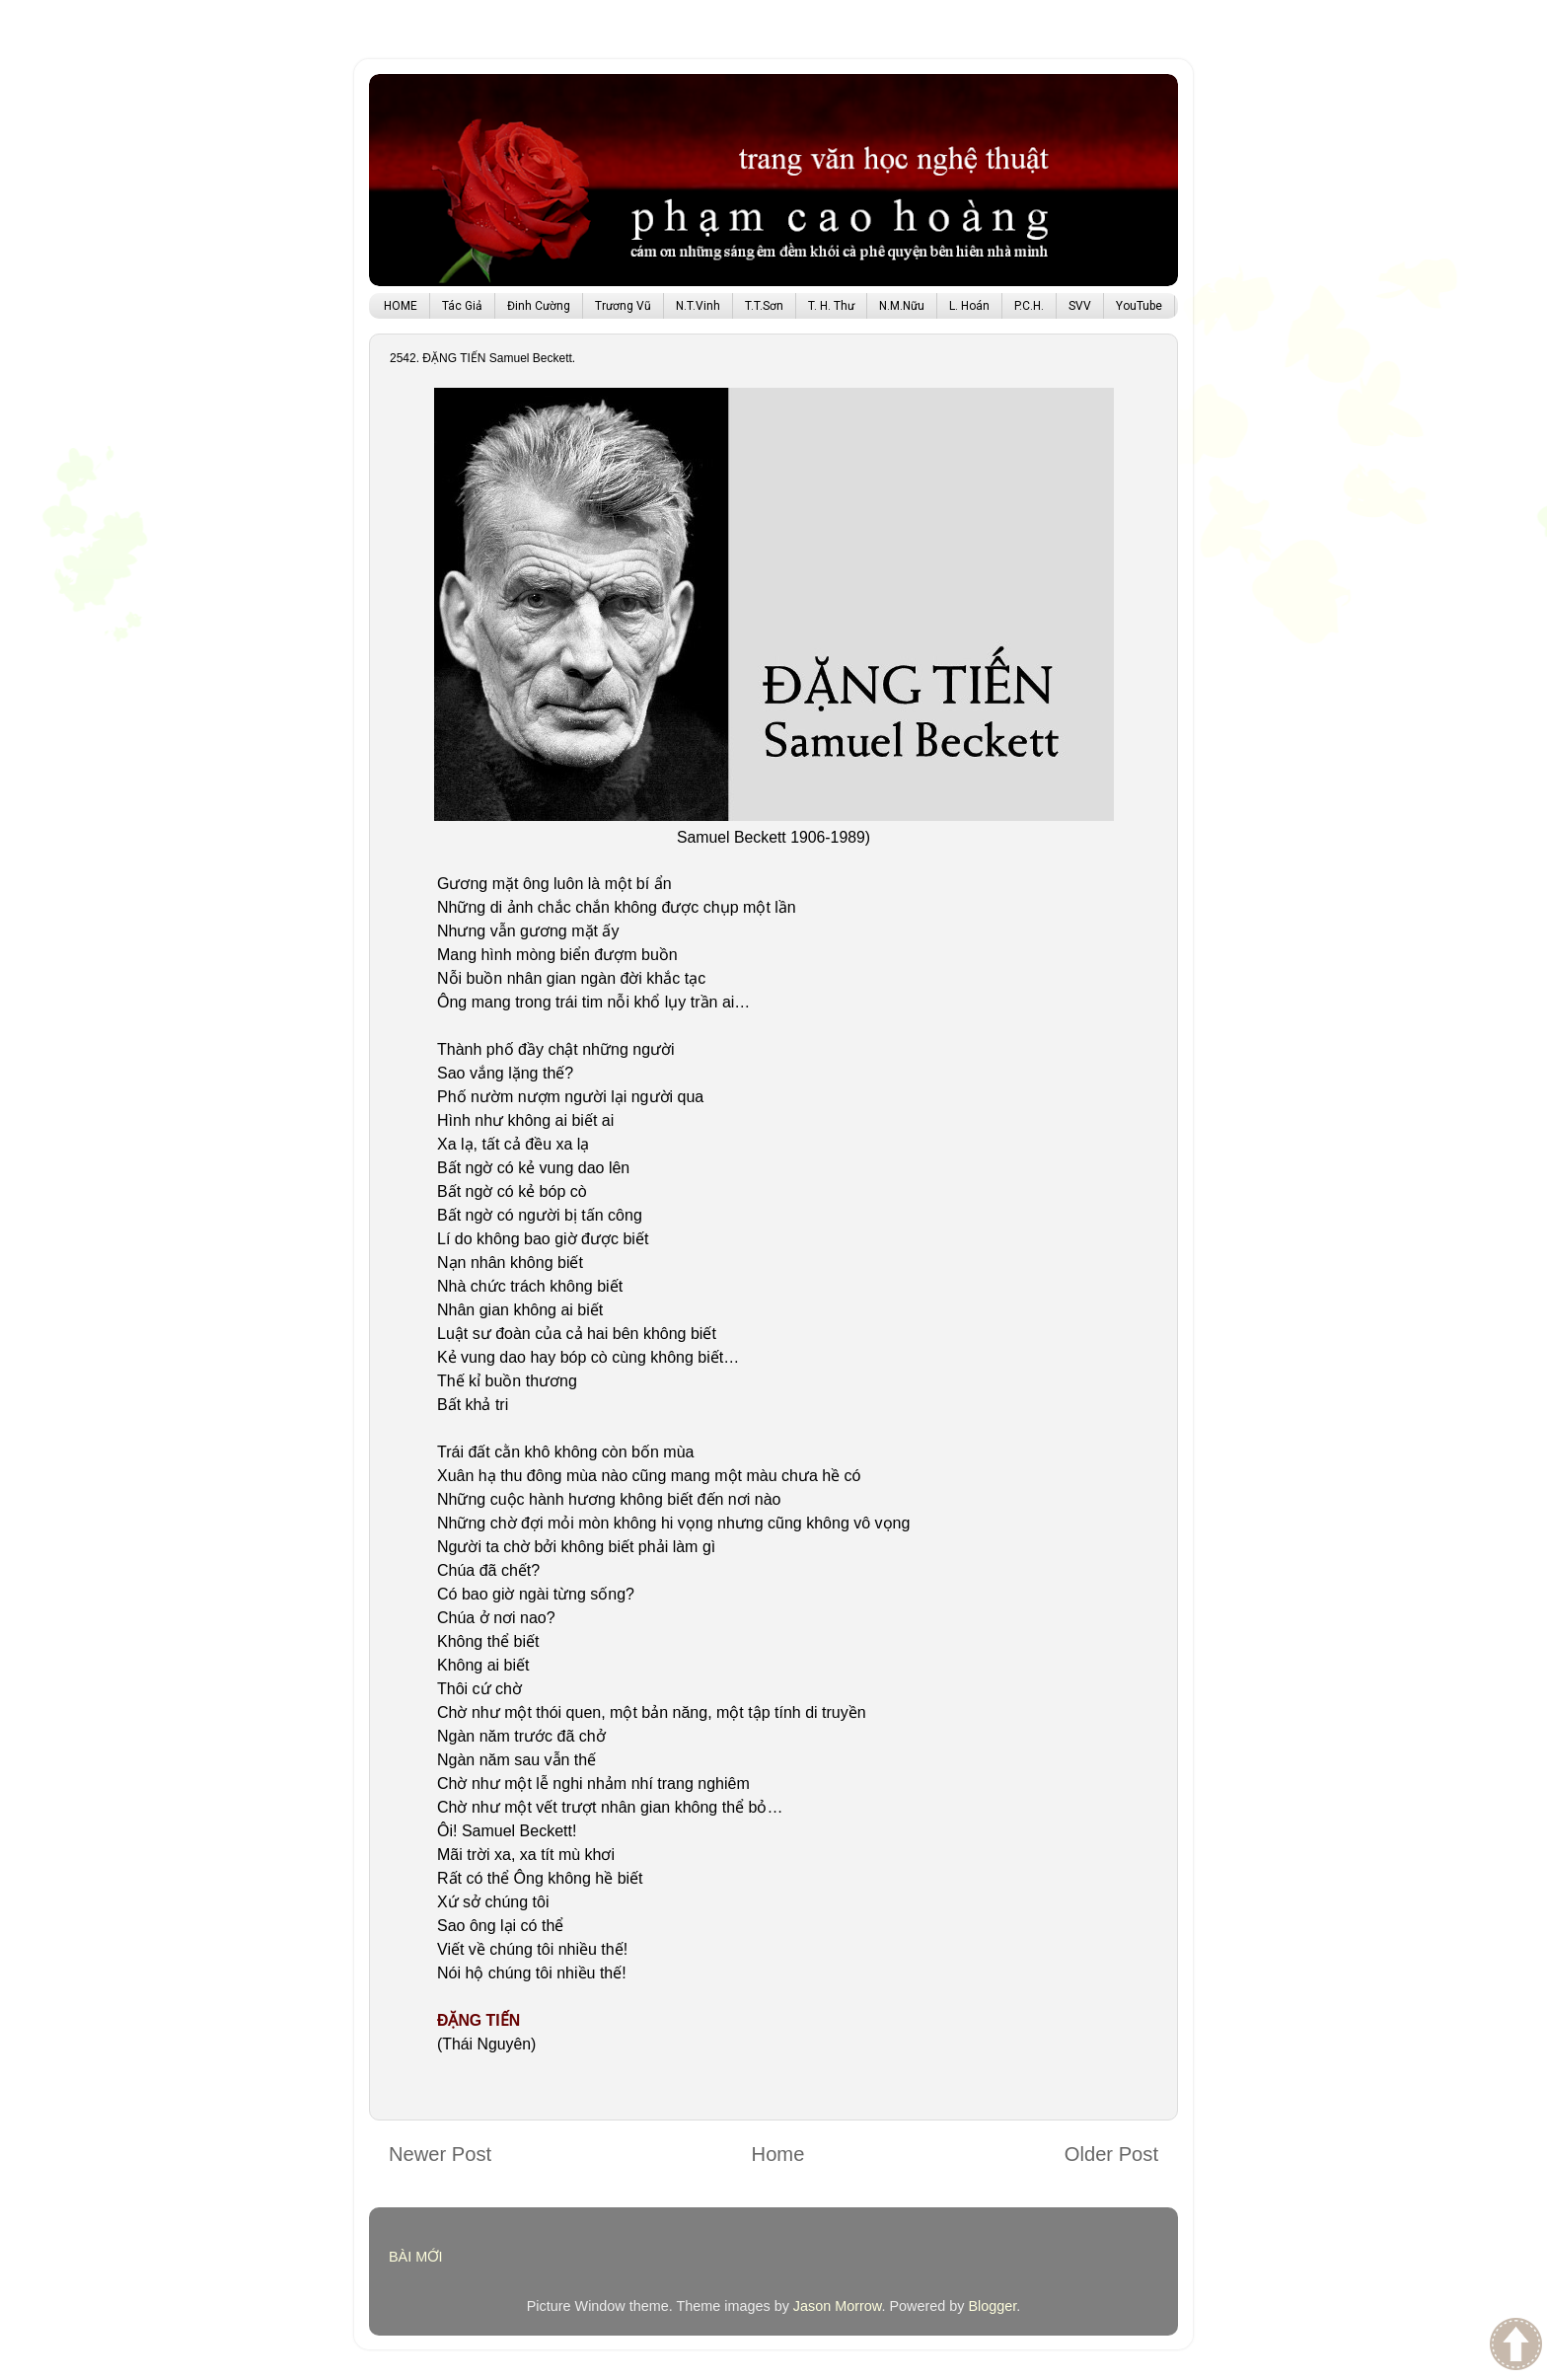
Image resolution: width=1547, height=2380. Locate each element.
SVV (1079, 306)
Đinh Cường (538, 306)
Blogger (992, 2306)
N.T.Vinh (698, 306)
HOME (400, 306)
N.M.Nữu (901, 306)
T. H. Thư (831, 306)
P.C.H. (1029, 306)
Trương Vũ (623, 306)
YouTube (1139, 306)
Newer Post (440, 2154)
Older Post (1111, 2154)
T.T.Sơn (764, 306)
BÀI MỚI (416, 2257)
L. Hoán (969, 306)
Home (778, 2154)
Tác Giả (462, 306)
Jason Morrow (837, 2306)
